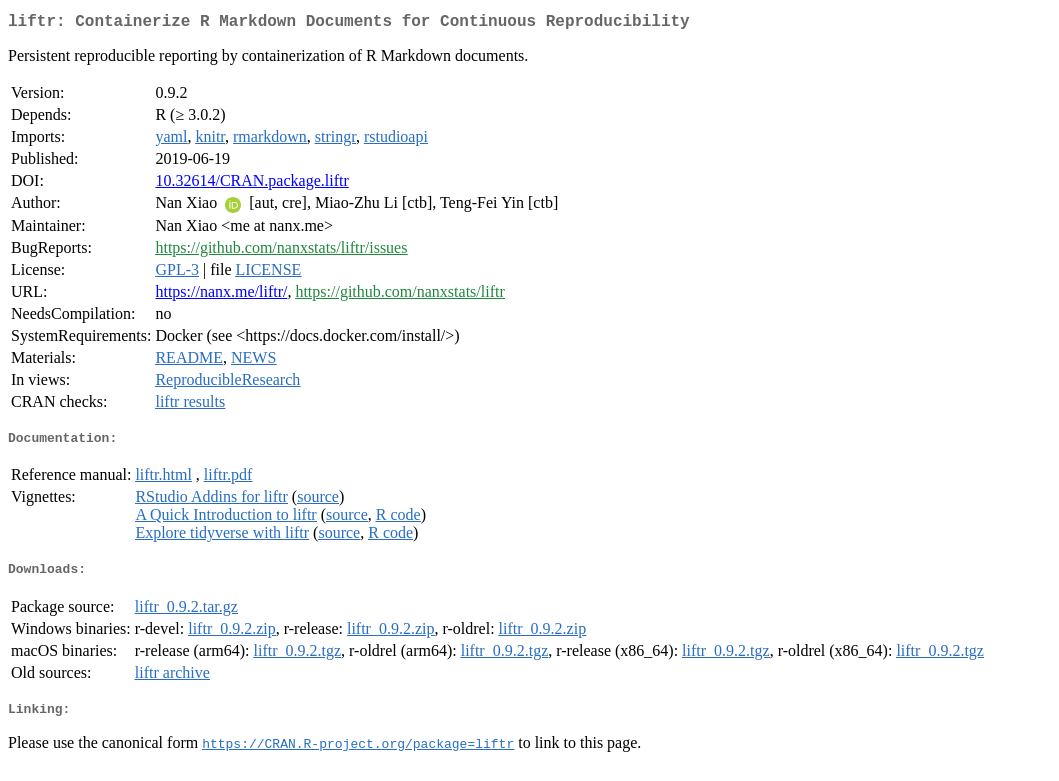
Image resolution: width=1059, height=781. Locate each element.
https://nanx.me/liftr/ (221, 295)
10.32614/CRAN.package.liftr (251, 184)
